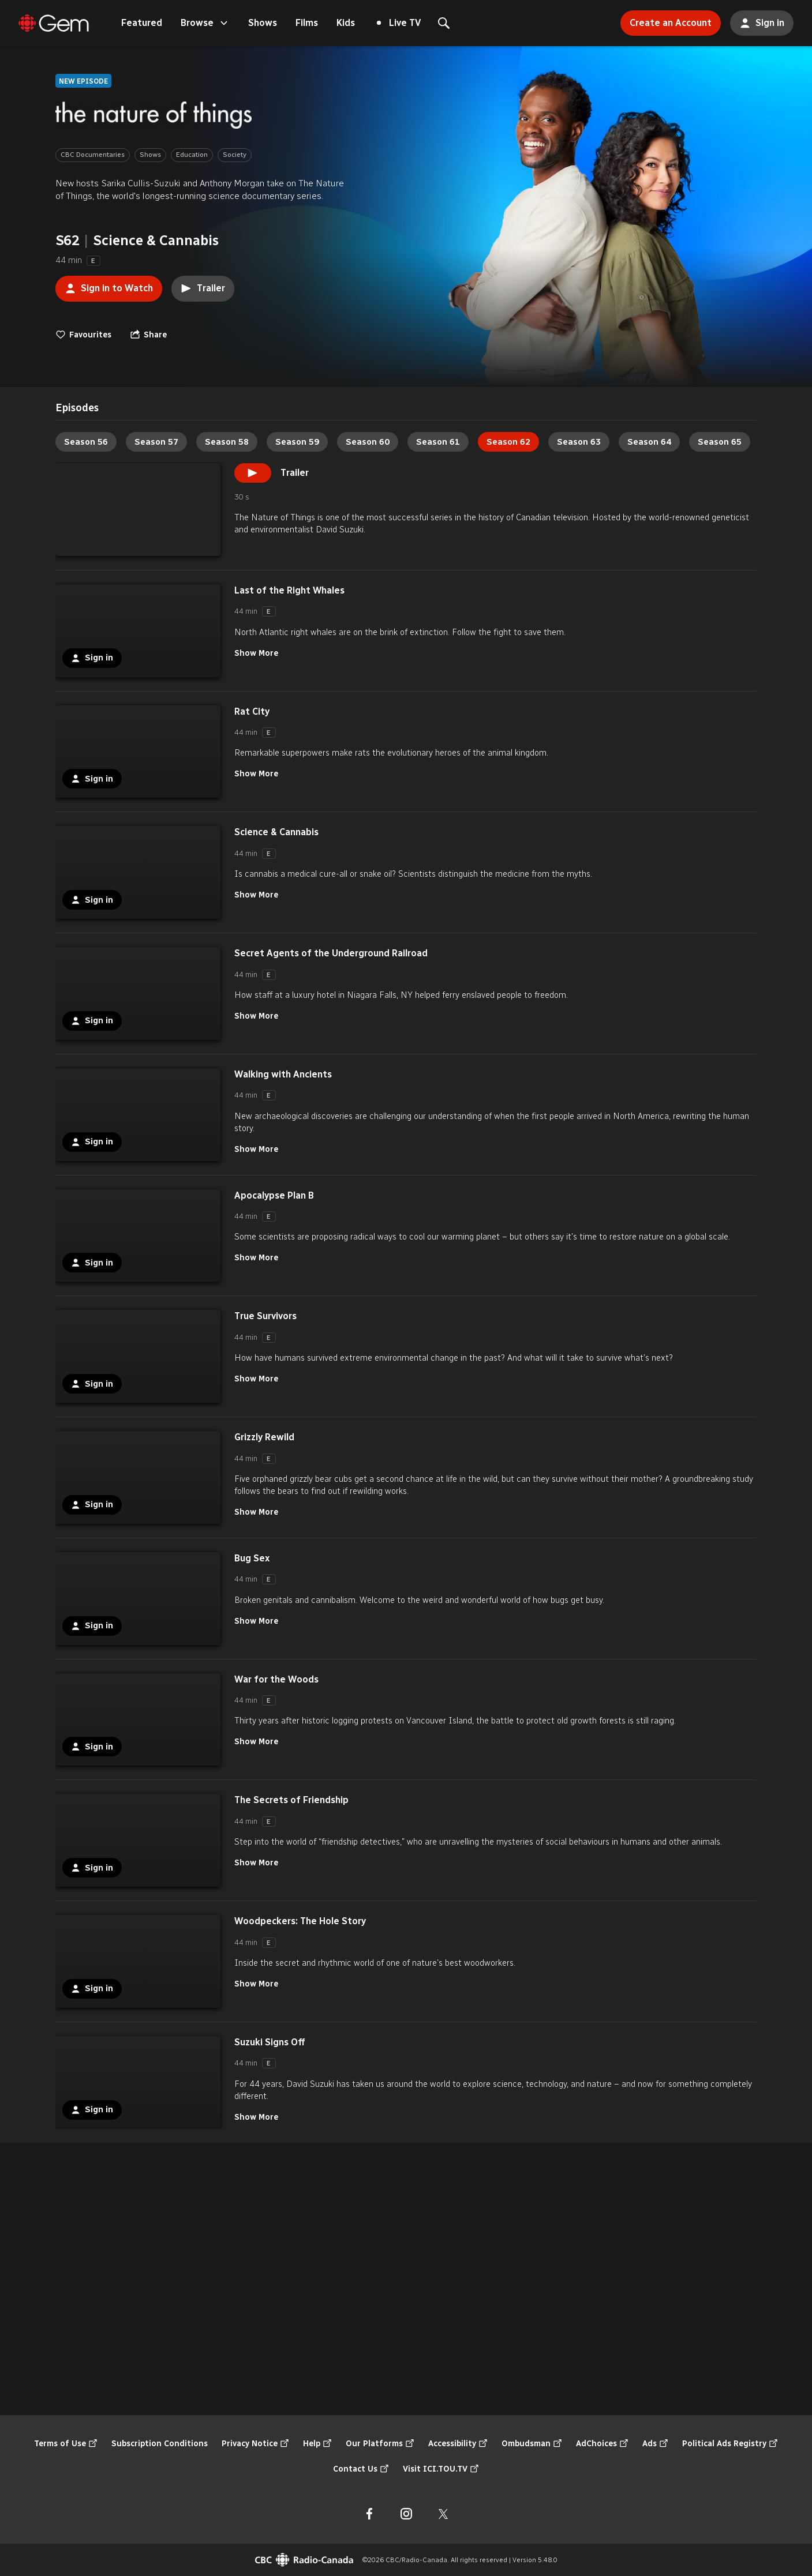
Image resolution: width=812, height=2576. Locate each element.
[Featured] (53, 23)
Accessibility (458, 2444)
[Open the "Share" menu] (148, 335)
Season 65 (720, 442)
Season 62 (508, 442)
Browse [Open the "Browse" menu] (205, 23)
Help (317, 2444)
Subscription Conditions (159, 2444)
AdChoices (602, 2444)
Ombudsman (532, 2444)
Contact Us (361, 2469)
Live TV (399, 22)
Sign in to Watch (104, 285)
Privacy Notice (255, 2444)
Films (306, 22)
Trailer (203, 288)
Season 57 (156, 442)
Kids (345, 22)
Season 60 (368, 442)
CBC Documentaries (93, 155)
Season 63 (579, 442)
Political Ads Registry (730, 2444)
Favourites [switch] (83, 334)
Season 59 (297, 442)
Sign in (757, 19)
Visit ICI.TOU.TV (441, 2469)
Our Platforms (380, 2444)
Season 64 (649, 442)
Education (192, 155)
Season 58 (227, 442)
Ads (655, 2444)
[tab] (77, 408)
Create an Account (666, 19)
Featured (141, 22)
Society (234, 155)
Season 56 (86, 442)
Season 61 (438, 442)
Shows (262, 22)
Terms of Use (66, 2444)
